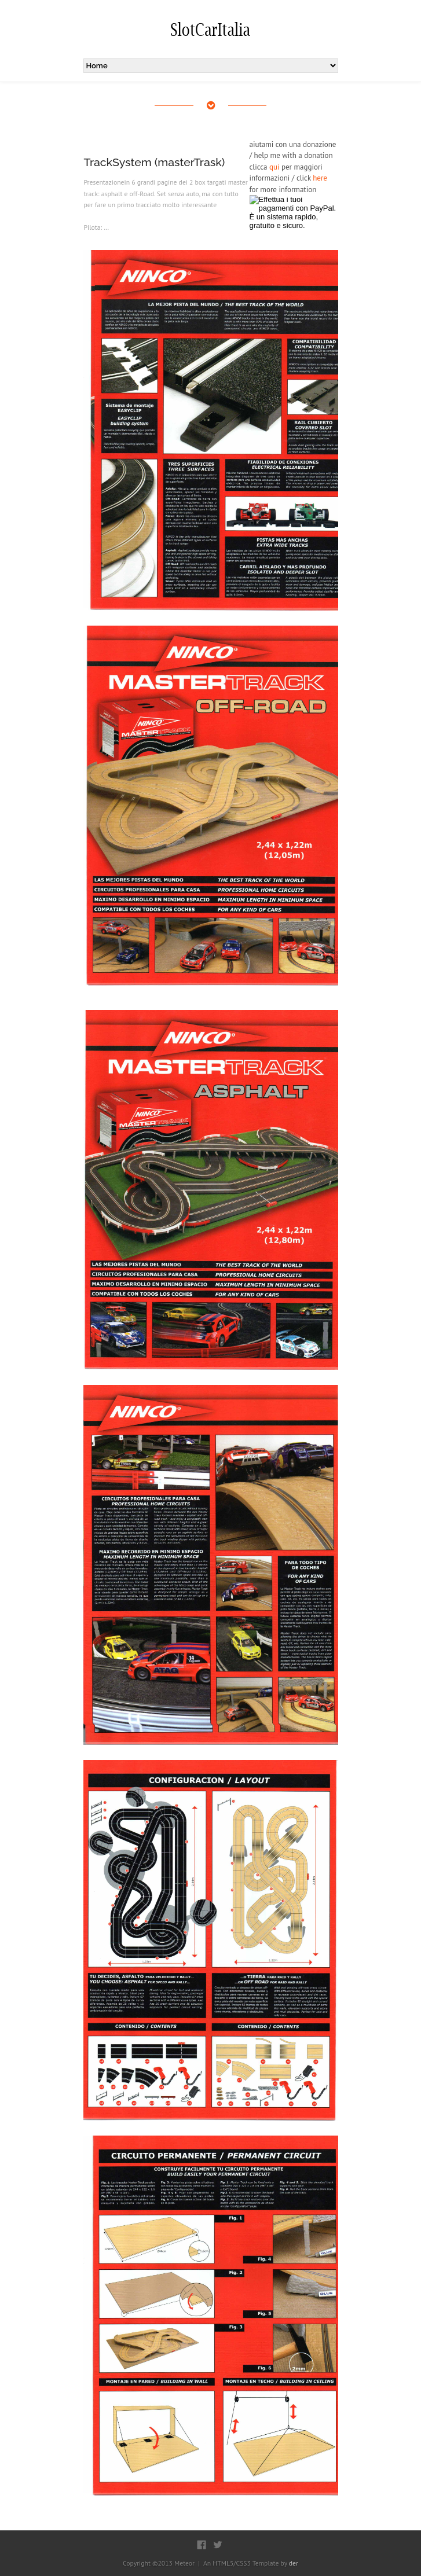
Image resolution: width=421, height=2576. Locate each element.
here (320, 178)
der (293, 2563)
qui (274, 167)
